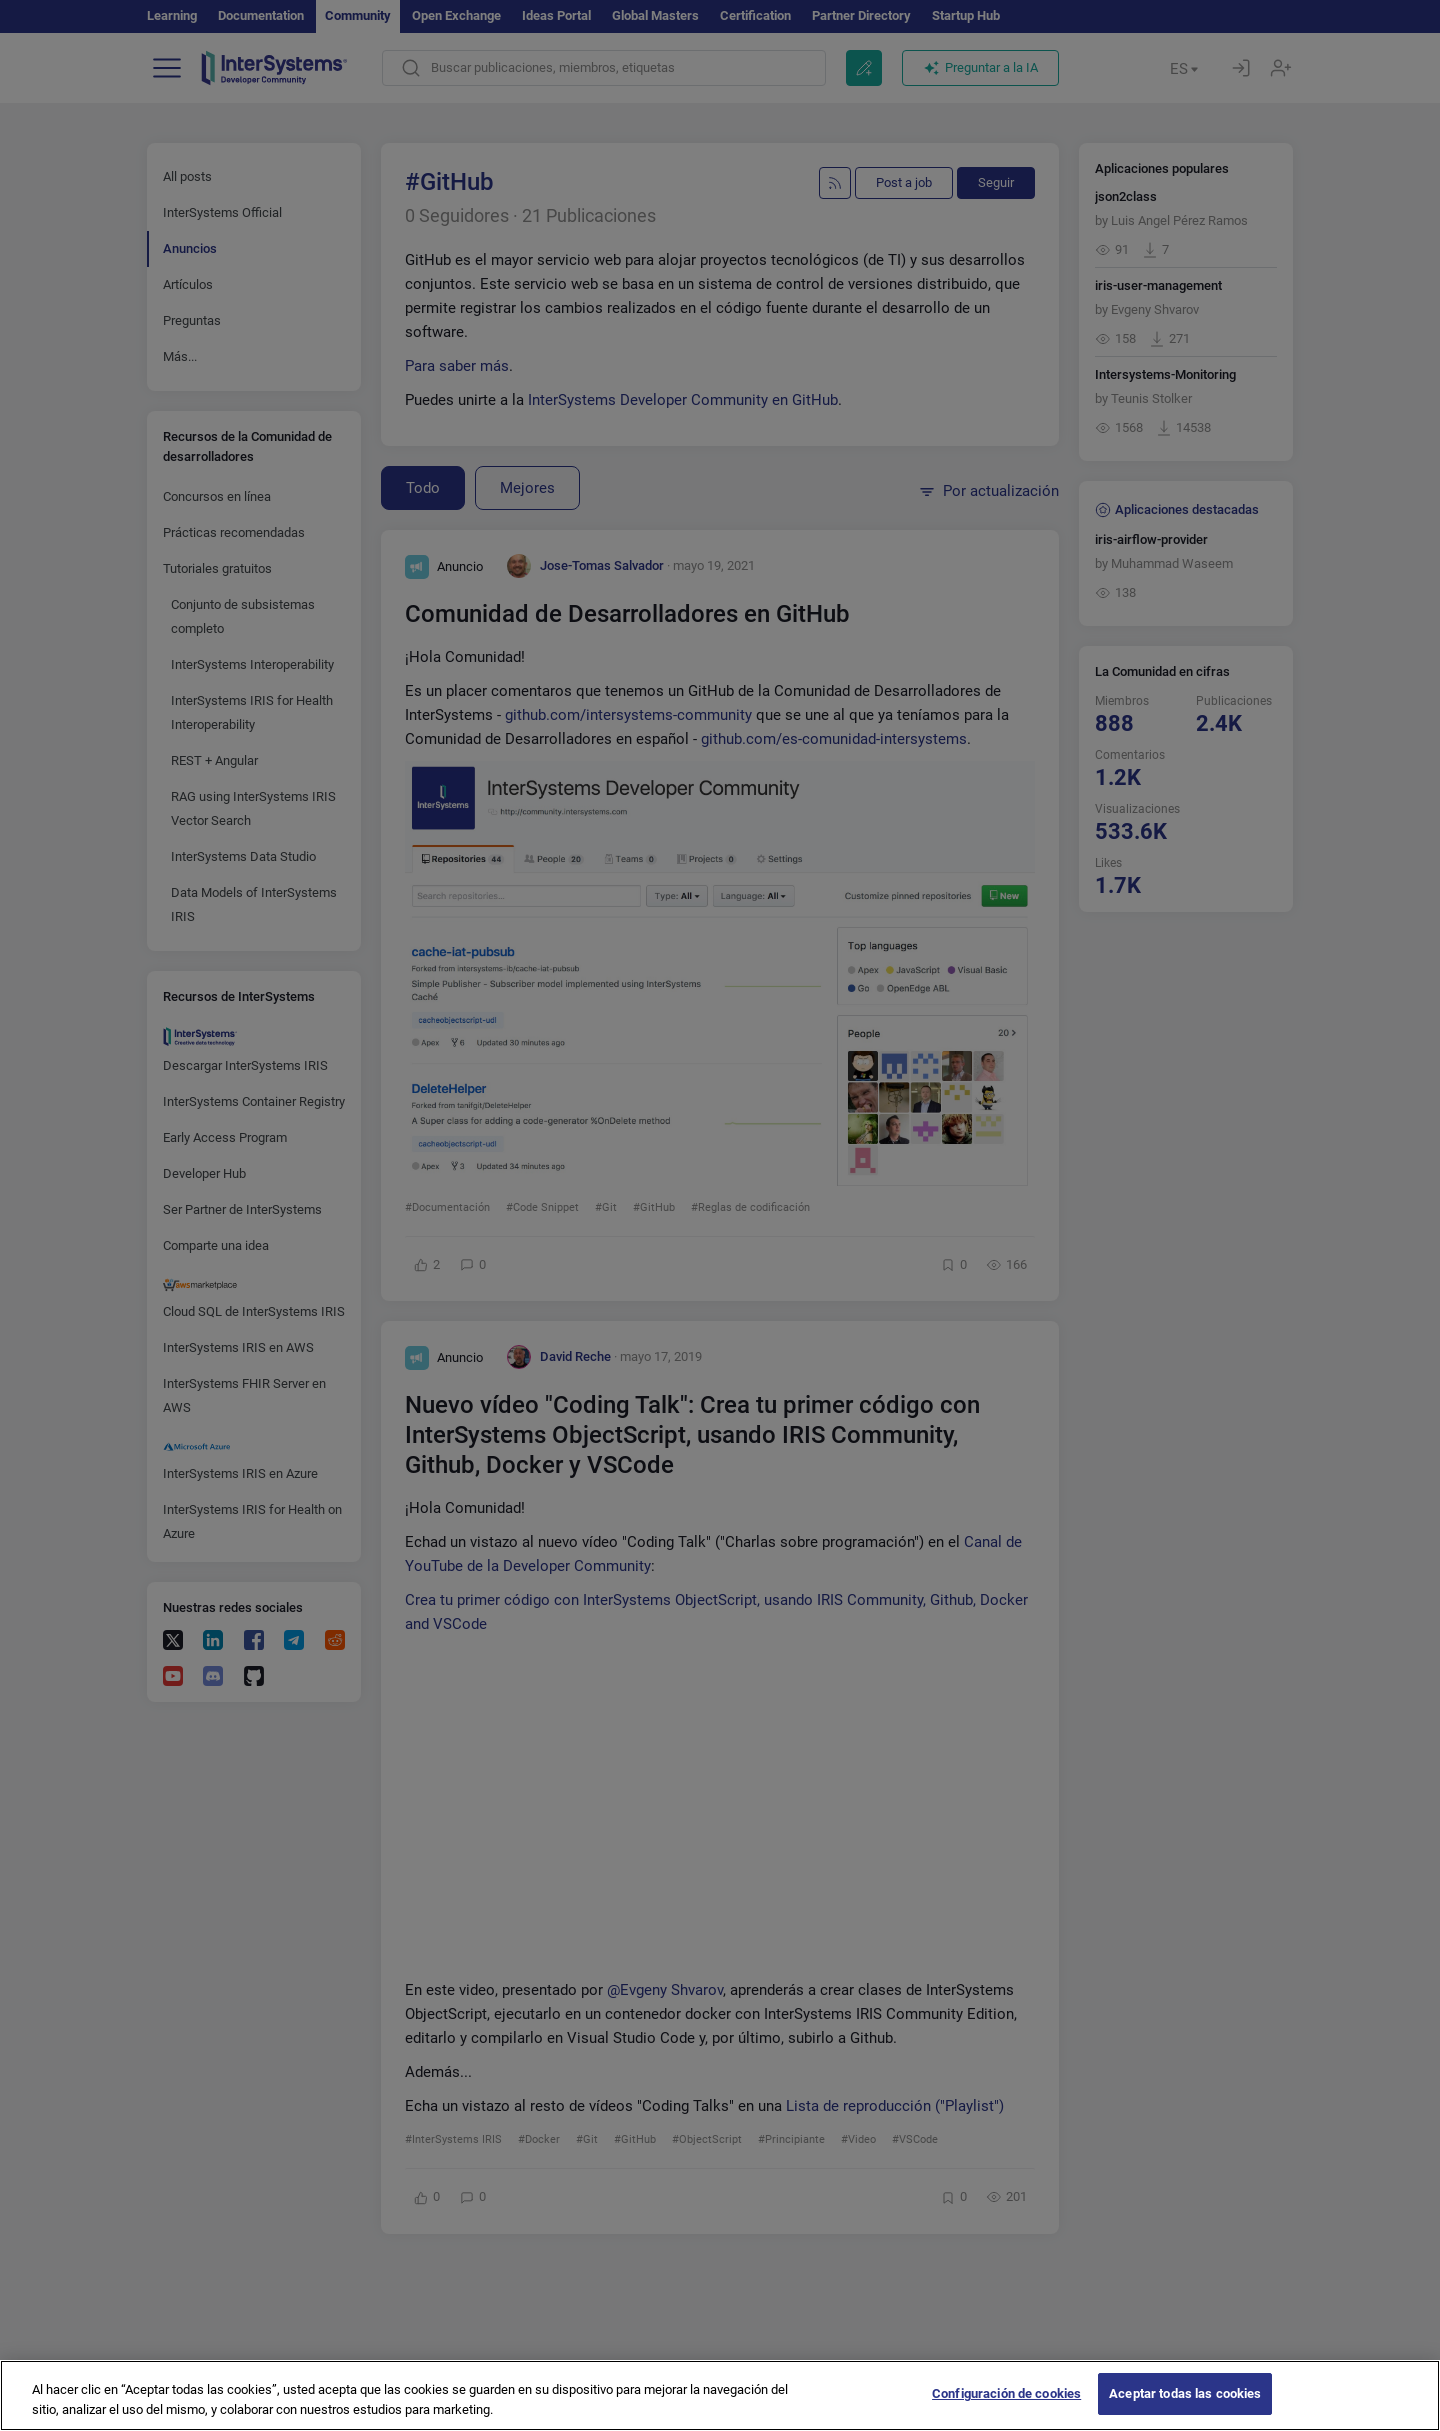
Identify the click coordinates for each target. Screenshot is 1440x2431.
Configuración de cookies (1006, 2393)
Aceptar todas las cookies (1185, 2393)
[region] (720, 2395)
